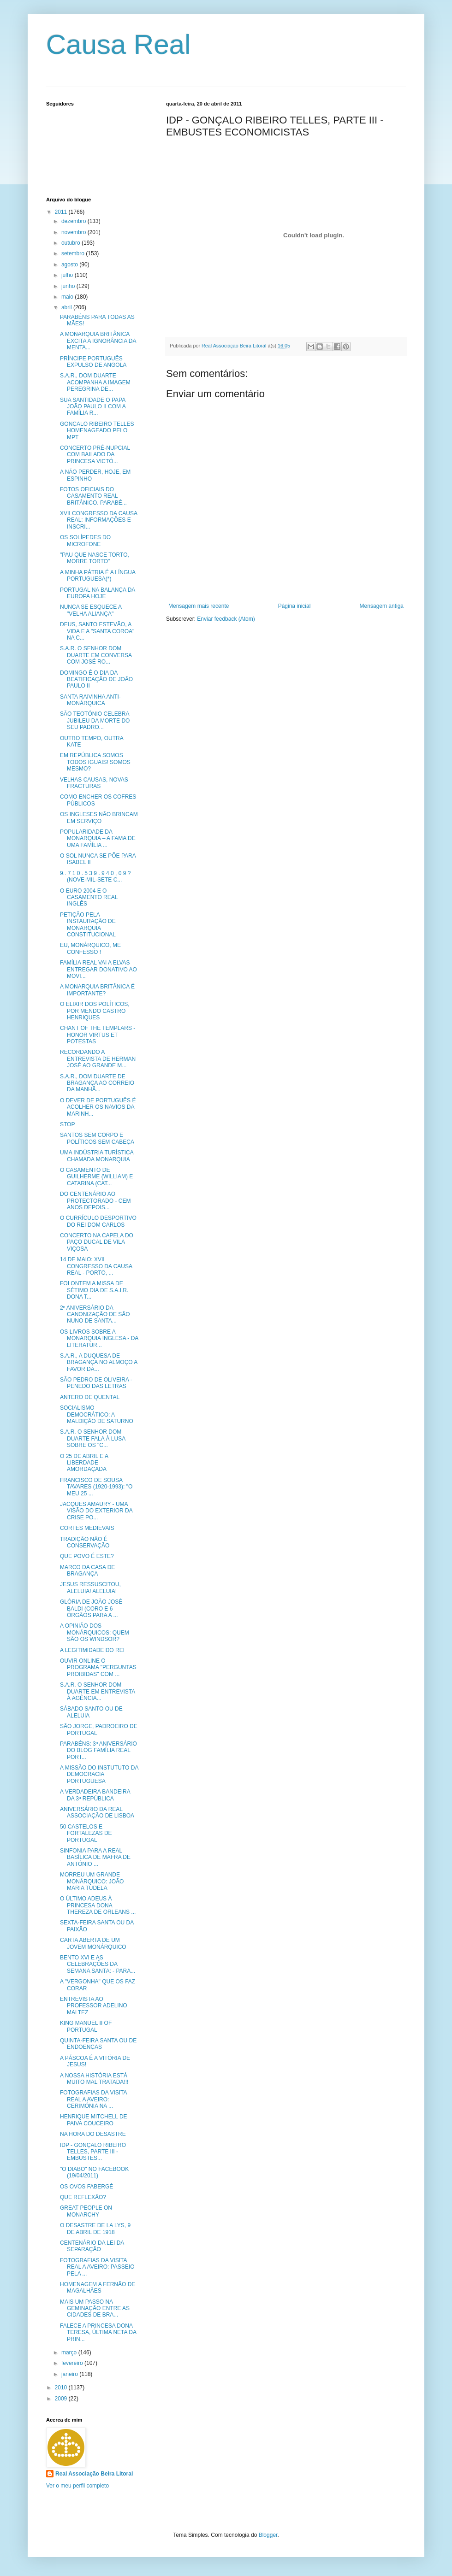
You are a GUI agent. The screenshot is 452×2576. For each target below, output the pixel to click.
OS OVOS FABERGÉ (86, 2186)
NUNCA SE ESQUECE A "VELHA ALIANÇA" (90, 610)
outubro (71, 243)
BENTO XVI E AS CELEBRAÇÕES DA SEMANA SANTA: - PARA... (97, 1964)
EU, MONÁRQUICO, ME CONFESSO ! (90, 948)
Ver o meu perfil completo (77, 2485)
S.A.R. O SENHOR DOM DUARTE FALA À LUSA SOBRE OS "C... (92, 1438)
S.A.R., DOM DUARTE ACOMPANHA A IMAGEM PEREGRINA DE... (95, 382)
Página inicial (294, 606)
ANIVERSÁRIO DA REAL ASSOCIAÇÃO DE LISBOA (97, 1812)
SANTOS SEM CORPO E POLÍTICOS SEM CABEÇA (97, 1138)
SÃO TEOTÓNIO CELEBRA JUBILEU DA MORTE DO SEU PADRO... (95, 720)
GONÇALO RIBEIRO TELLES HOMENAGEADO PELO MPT (97, 431)
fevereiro (72, 2363)
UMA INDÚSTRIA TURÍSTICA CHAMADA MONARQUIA (96, 1155)
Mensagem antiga (382, 606)
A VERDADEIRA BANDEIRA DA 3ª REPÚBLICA (95, 1794)
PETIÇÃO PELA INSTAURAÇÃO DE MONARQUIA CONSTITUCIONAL (88, 925)
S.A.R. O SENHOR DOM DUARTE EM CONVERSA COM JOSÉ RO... (95, 655)
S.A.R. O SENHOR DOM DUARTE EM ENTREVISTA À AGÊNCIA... (97, 1691)
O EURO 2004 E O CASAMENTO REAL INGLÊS (89, 897)
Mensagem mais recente (198, 606)
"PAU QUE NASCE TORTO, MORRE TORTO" (94, 558)
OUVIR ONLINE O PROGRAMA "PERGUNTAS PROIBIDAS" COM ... (98, 1667)
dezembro (74, 221)
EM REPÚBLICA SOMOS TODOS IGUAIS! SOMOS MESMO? (95, 762)
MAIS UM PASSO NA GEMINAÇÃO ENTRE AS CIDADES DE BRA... (95, 2308)
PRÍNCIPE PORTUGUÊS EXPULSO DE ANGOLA (93, 361)
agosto (70, 264)
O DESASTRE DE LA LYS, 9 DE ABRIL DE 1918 (95, 2228)
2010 (62, 2387)
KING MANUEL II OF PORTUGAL (86, 2026)
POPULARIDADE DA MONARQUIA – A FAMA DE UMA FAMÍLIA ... (98, 838)
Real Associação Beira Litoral (94, 2473)
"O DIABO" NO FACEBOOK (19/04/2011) (94, 2172)
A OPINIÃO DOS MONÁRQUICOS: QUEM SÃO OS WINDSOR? (94, 1632)
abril (67, 307)
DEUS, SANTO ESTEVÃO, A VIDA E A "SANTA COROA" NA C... (97, 631)
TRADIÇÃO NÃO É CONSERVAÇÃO (84, 1542)
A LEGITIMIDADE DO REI (92, 1650)
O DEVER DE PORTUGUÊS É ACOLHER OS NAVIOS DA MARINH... (98, 1107)
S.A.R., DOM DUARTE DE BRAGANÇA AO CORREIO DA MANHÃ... (97, 1083)
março (69, 2352)
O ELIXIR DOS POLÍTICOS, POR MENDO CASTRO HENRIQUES (95, 1011)
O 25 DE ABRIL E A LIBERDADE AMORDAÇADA (84, 1463)
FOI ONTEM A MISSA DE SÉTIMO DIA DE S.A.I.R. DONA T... (94, 1290)
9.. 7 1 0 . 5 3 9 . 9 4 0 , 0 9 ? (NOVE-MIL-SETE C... (95, 876)
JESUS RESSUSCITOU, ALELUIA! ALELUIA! (90, 1587)
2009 (62, 2398)
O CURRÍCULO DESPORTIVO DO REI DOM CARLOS (98, 1221)
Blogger (268, 2535)
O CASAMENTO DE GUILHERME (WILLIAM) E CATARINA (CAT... (96, 1177)
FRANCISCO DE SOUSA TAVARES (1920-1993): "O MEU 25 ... (96, 1487)
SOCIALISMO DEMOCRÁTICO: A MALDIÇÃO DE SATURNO (96, 1414)
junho (69, 286)
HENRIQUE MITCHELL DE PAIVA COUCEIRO (93, 2119)
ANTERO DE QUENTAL (89, 1397)
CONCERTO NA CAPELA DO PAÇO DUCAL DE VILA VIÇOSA (96, 1242)
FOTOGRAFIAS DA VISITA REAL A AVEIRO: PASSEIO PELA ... (97, 2267)
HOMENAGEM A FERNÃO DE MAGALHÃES (97, 2287)
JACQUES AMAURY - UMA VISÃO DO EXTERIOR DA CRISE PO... (96, 1511)
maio (68, 297)
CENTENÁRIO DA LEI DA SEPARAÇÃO (92, 2246)
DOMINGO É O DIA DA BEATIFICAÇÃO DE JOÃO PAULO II (96, 679)
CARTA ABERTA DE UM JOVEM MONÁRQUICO (93, 1943)
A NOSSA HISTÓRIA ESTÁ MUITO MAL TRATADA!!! (94, 2078)
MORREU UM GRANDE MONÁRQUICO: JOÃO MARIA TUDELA (92, 1881)
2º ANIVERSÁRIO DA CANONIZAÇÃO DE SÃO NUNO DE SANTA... (95, 1314)
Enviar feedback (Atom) (226, 619)
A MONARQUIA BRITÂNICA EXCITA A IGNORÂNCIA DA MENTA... (98, 341)
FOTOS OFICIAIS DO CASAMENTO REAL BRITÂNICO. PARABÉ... (93, 496)
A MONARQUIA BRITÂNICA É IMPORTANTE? (97, 989)
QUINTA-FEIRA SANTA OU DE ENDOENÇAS (98, 2043)
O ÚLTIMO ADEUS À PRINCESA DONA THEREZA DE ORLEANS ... (98, 1905)
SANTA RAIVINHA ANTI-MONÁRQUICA (90, 700)
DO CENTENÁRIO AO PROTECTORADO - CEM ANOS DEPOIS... (95, 1201)
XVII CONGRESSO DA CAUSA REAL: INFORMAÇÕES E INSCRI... (98, 520)
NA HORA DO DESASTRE (93, 2134)
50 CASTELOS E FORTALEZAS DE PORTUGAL (86, 1833)
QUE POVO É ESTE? (87, 1556)
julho (68, 275)
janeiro (70, 2374)
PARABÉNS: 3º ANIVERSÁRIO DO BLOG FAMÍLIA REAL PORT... (98, 1750)
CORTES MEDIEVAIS (87, 1528)
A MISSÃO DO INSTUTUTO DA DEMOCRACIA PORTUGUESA (99, 1774)
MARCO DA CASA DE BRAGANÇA (87, 1570)
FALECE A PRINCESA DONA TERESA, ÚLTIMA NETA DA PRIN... (98, 2332)
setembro (73, 253)
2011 (62, 212)
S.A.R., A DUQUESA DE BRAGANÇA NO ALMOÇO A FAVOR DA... (98, 1362)
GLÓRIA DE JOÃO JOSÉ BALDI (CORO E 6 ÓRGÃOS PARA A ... (91, 1608)
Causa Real (118, 44)
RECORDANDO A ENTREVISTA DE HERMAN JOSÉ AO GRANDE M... (98, 1059)
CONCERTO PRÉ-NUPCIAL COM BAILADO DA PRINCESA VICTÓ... (95, 455)
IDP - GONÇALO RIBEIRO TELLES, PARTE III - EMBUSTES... (93, 2152)
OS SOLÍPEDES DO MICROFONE (85, 540)
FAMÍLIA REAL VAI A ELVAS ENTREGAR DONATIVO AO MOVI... (98, 969)
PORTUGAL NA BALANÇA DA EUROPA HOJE (97, 593)
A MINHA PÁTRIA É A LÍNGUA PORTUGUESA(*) (97, 575)
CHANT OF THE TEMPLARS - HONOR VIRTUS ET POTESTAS (97, 1035)
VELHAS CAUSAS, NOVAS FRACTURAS (94, 782)
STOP (67, 1124)
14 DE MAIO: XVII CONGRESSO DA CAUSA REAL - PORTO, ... (96, 1266)
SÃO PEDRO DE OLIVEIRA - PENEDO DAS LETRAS (96, 1382)
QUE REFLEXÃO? (83, 2197)
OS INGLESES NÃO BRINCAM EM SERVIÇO (99, 817)
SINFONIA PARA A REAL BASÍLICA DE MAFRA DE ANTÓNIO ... (95, 1857)
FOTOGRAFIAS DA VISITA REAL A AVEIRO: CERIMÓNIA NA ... (93, 2099)
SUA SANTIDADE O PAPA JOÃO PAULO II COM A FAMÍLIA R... (92, 407)
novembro (74, 232)
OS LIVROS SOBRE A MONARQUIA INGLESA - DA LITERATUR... (99, 1338)
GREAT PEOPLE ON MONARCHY (86, 2211)
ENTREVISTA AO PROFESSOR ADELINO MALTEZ (93, 2006)
